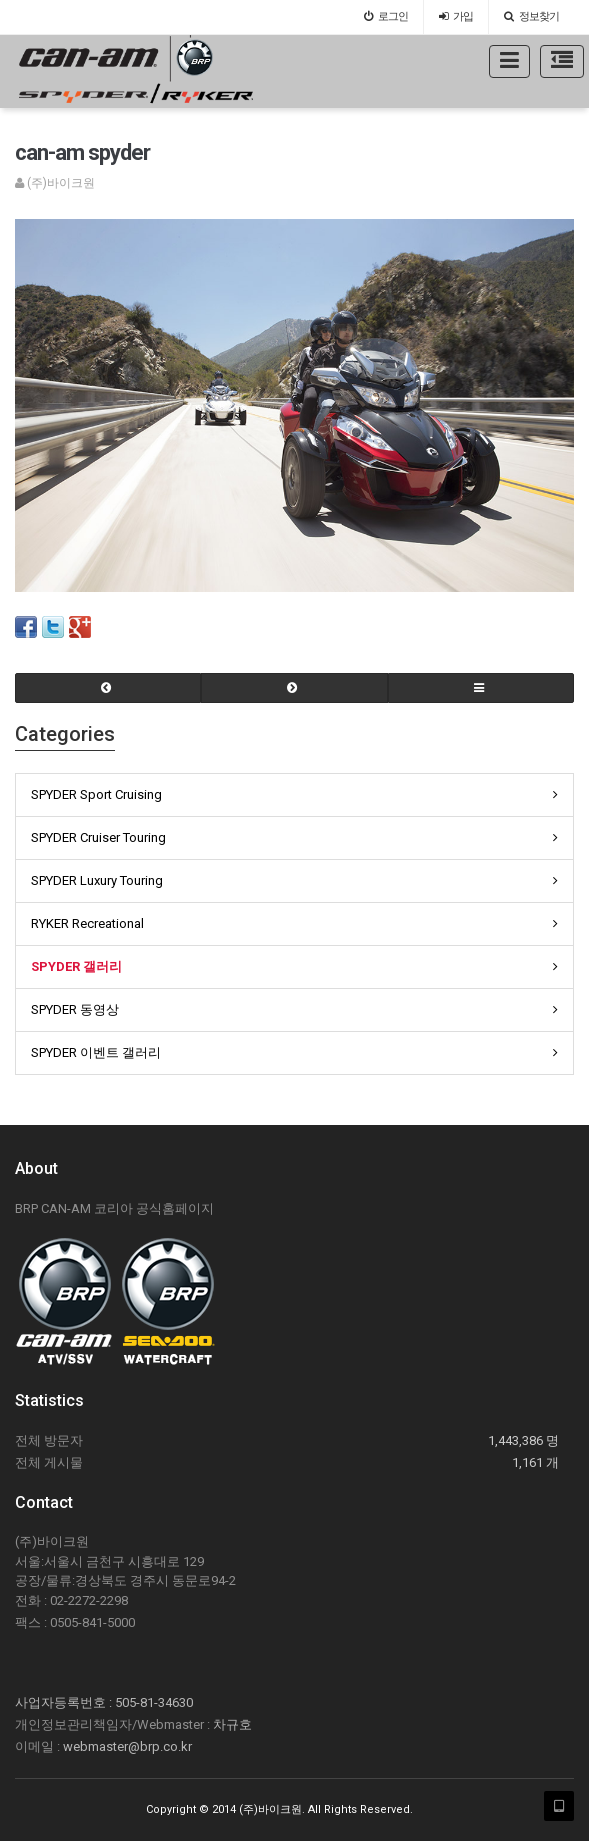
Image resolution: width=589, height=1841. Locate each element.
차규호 (232, 1724)
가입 (456, 16)
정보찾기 (531, 16)
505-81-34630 (154, 1702)
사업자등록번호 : (65, 1702)
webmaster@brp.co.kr (127, 1746)
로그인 (386, 16)
